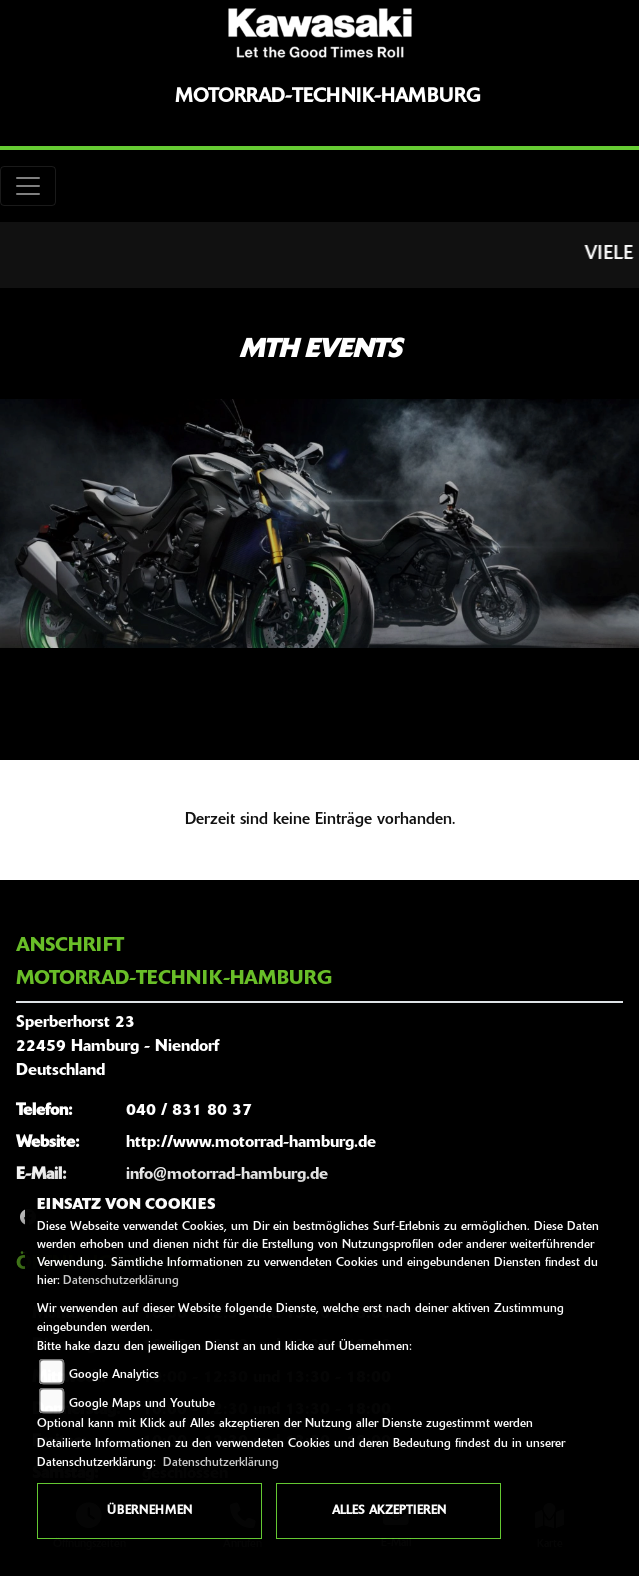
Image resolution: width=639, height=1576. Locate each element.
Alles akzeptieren (389, 1511)
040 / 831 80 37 (189, 1111)
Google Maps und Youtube (142, 1404)
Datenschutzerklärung (121, 1281)
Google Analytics (114, 1375)
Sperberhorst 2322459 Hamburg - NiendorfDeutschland (117, 1047)
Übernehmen (149, 1511)
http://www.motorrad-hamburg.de (251, 1143)
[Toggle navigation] (28, 186)
